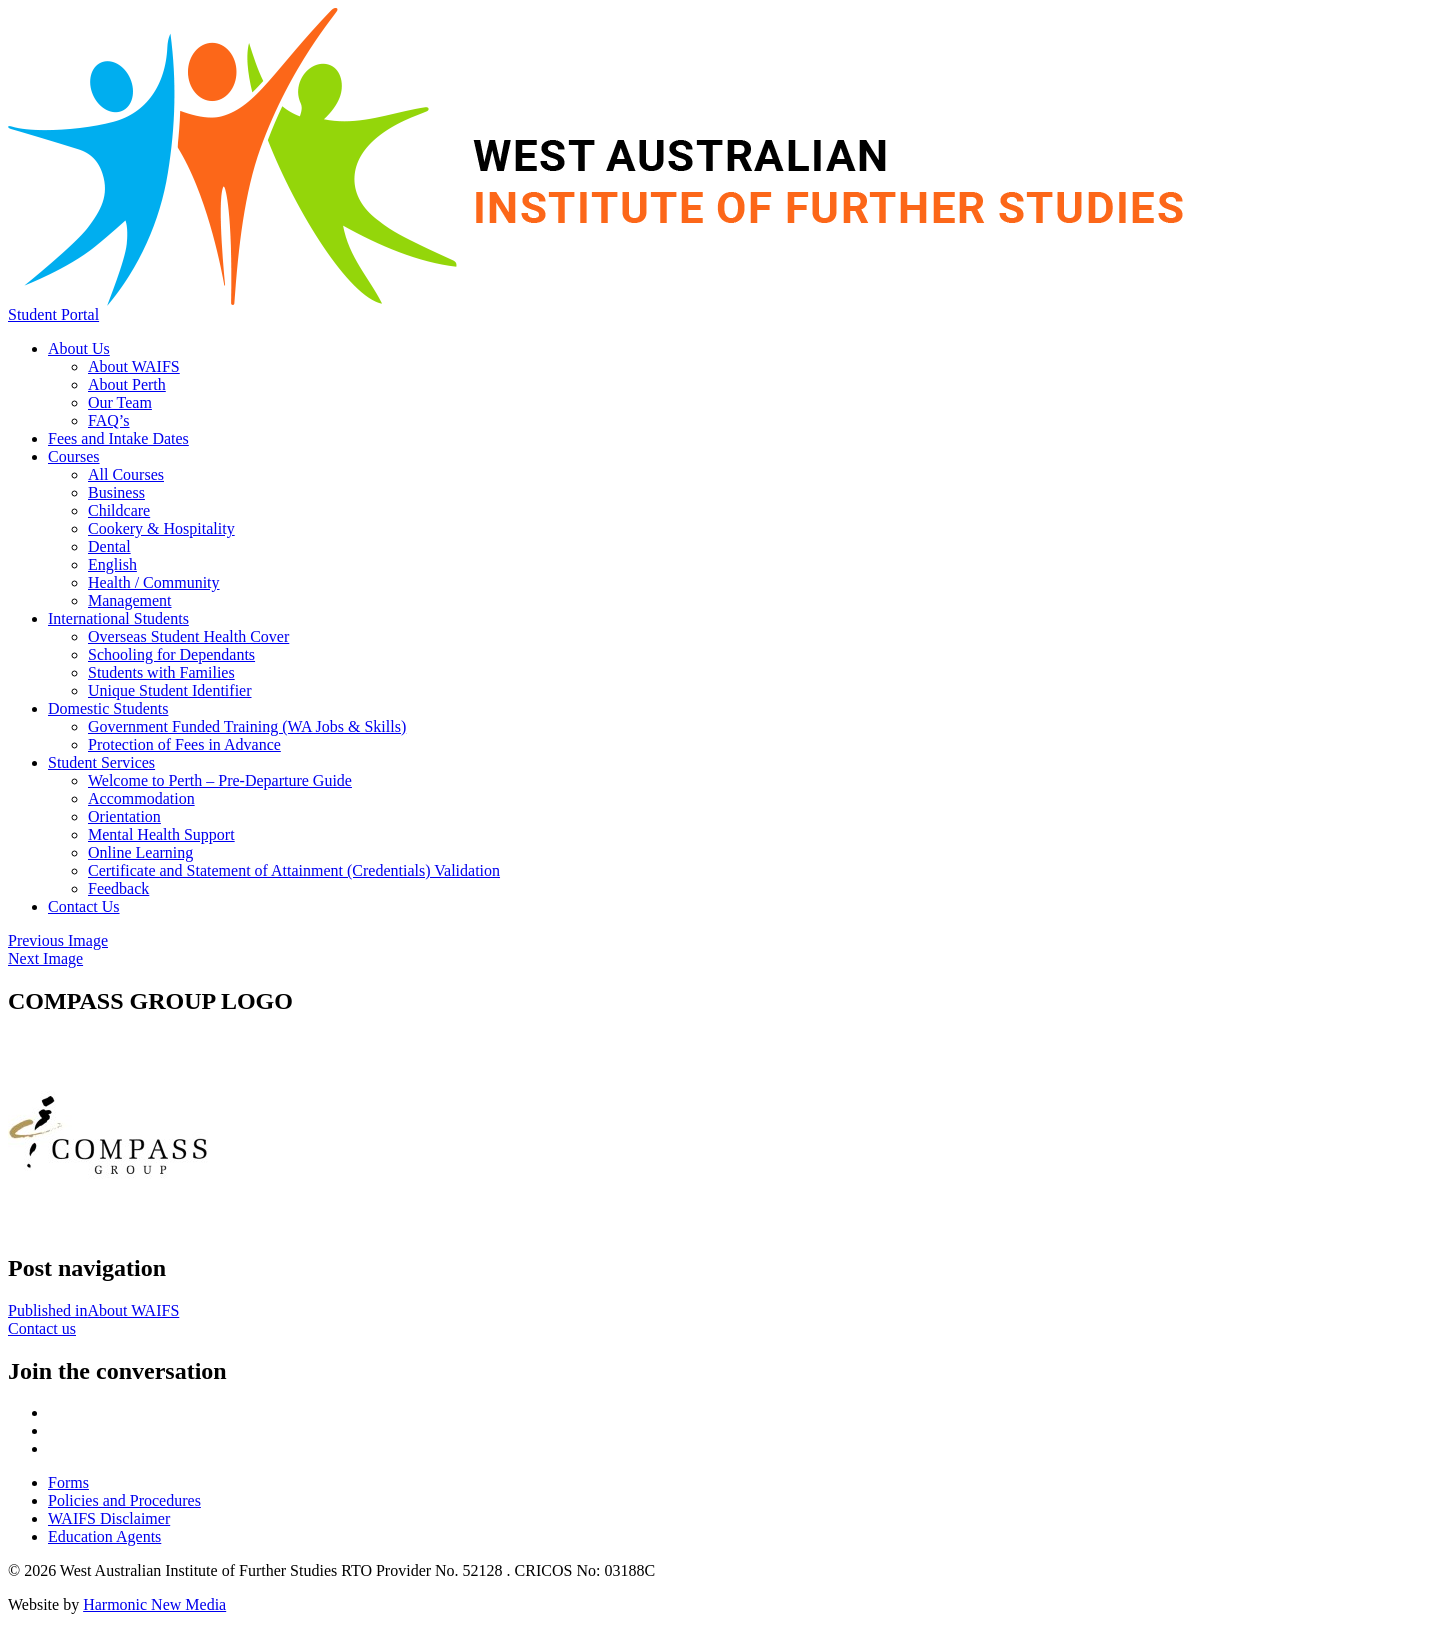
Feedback (118, 888)
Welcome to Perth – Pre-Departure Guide (220, 780)
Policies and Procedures (124, 1500)
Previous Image (58, 940)
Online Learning (140, 852)
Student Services (101, 762)
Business (116, 492)
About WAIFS (134, 366)
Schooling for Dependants (171, 654)
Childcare (119, 510)
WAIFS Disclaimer (109, 1518)
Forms (68, 1482)
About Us (79, 348)
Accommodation (141, 798)
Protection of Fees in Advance (184, 744)
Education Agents (104, 1536)
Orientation (124, 816)
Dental (109, 546)
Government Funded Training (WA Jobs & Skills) (247, 726)
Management (130, 600)
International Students (118, 618)
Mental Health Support (161, 834)
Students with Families (161, 672)
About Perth (127, 384)
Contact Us (84, 906)
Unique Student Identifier (170, 690)
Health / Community (154, 582)
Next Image (45, 958)
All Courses (126, 474)
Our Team (120, 402)
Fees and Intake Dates (118, 438)
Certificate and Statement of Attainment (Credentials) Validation (294, 870)
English (112, 564)
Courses (74, 456)
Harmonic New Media (154, 1604)
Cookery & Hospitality (161, 528)
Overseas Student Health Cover (188, 636)
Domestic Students (108, 708)
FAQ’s (109, 420)
